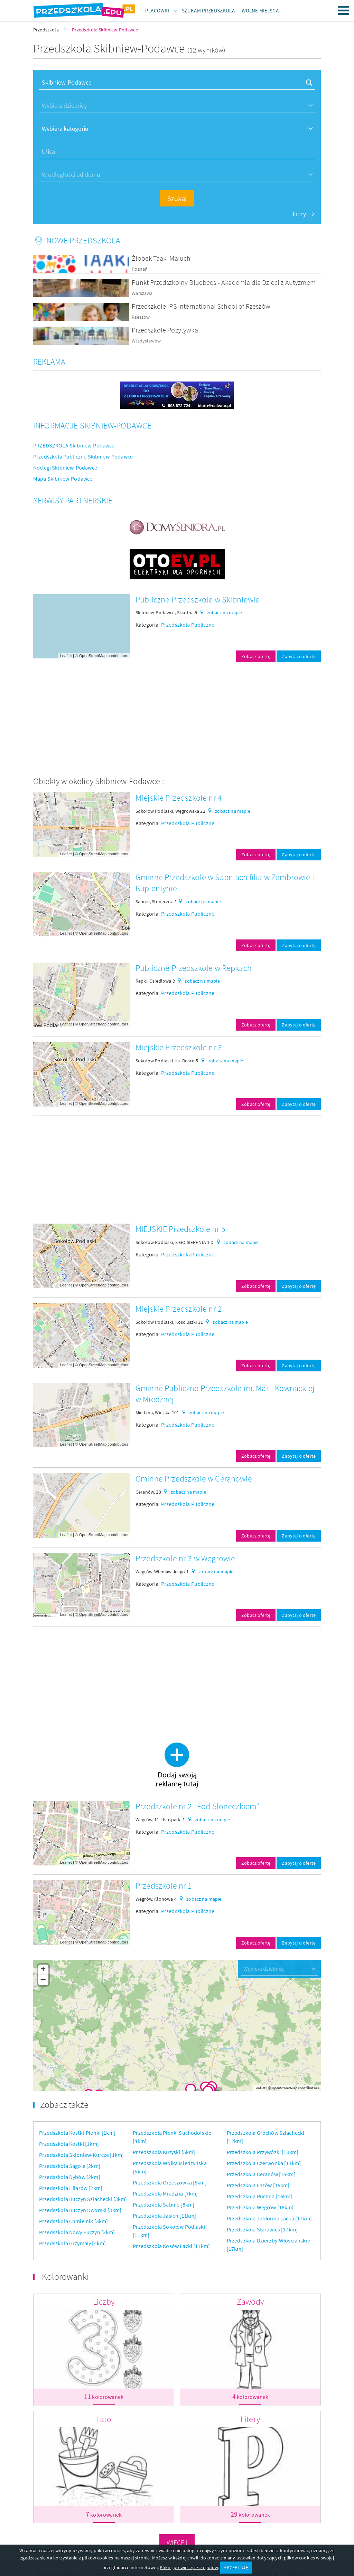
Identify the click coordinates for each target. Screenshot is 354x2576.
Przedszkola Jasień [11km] (164, 2215)
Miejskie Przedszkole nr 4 (179, 797)
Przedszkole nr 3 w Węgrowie (185, 1558)
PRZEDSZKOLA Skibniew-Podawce (73, 445)
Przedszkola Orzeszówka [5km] (169, 2182)
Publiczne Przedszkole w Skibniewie (198, 599)
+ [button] (43, 1970)
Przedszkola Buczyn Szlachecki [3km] (83, 2199)
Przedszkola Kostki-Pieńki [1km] (77, 2132)
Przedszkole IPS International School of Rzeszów (201, 306)
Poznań (140, 269)
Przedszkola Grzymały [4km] (72, 2243)
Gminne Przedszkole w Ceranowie (194, 1478)
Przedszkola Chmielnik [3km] (73, 2221)
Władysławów (146, 341)
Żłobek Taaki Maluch (161, 258)
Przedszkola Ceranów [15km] (261, 2174)
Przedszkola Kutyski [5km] (164, 2152)
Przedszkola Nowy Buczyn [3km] (77, 2232)
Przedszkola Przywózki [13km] (262, 2152)
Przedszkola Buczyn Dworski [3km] (80, 2210)
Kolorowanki (65, 2276)
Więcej (177, 2542)
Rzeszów (141, 317)
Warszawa (142, 293)
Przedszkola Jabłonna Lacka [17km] (269, 2218)
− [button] (43, 1980)
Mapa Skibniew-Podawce (62, 478)
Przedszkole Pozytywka (165, 330)
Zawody (250, 2301)
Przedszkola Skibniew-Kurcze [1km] (81, 2154)
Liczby (103, 2301)
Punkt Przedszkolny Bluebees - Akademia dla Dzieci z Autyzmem (224, 282)
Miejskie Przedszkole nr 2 (179, 1308)
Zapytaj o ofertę (299, 656)
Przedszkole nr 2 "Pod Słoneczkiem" (197, 1806)
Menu (343, 10)
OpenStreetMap (93, 656)
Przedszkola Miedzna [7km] (165, 2193)
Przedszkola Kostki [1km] (69, 2143)
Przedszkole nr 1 (164, 1885)
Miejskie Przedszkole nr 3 (179, 1047)
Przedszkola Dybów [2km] (69, 2176)
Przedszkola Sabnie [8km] (163, 2204)
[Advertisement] (177, 722)
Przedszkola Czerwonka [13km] (264, 2163)
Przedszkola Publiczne (187, 624)
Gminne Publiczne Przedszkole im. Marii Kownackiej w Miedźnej (225, 1394)
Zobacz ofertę (255, 656)
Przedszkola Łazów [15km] (258, 2185)
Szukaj (177, 198)
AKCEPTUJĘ (236, 2567)
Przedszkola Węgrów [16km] (260, 2207)
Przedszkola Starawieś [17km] (262, 2229)
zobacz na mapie (224, 612)
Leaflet (66, 656)
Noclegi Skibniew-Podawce (65, 467)
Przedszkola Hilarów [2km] (70, 2187)
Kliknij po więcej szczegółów (189, 2567)
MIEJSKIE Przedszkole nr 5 (180, 1229)
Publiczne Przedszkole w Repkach (194, 968)
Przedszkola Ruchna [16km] (259, 2196)
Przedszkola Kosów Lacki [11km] (171, 2245)
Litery (250, 2419)
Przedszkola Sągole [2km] (69, 2165)
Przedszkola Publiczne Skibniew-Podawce (83, 456)
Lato (103, 2419)
